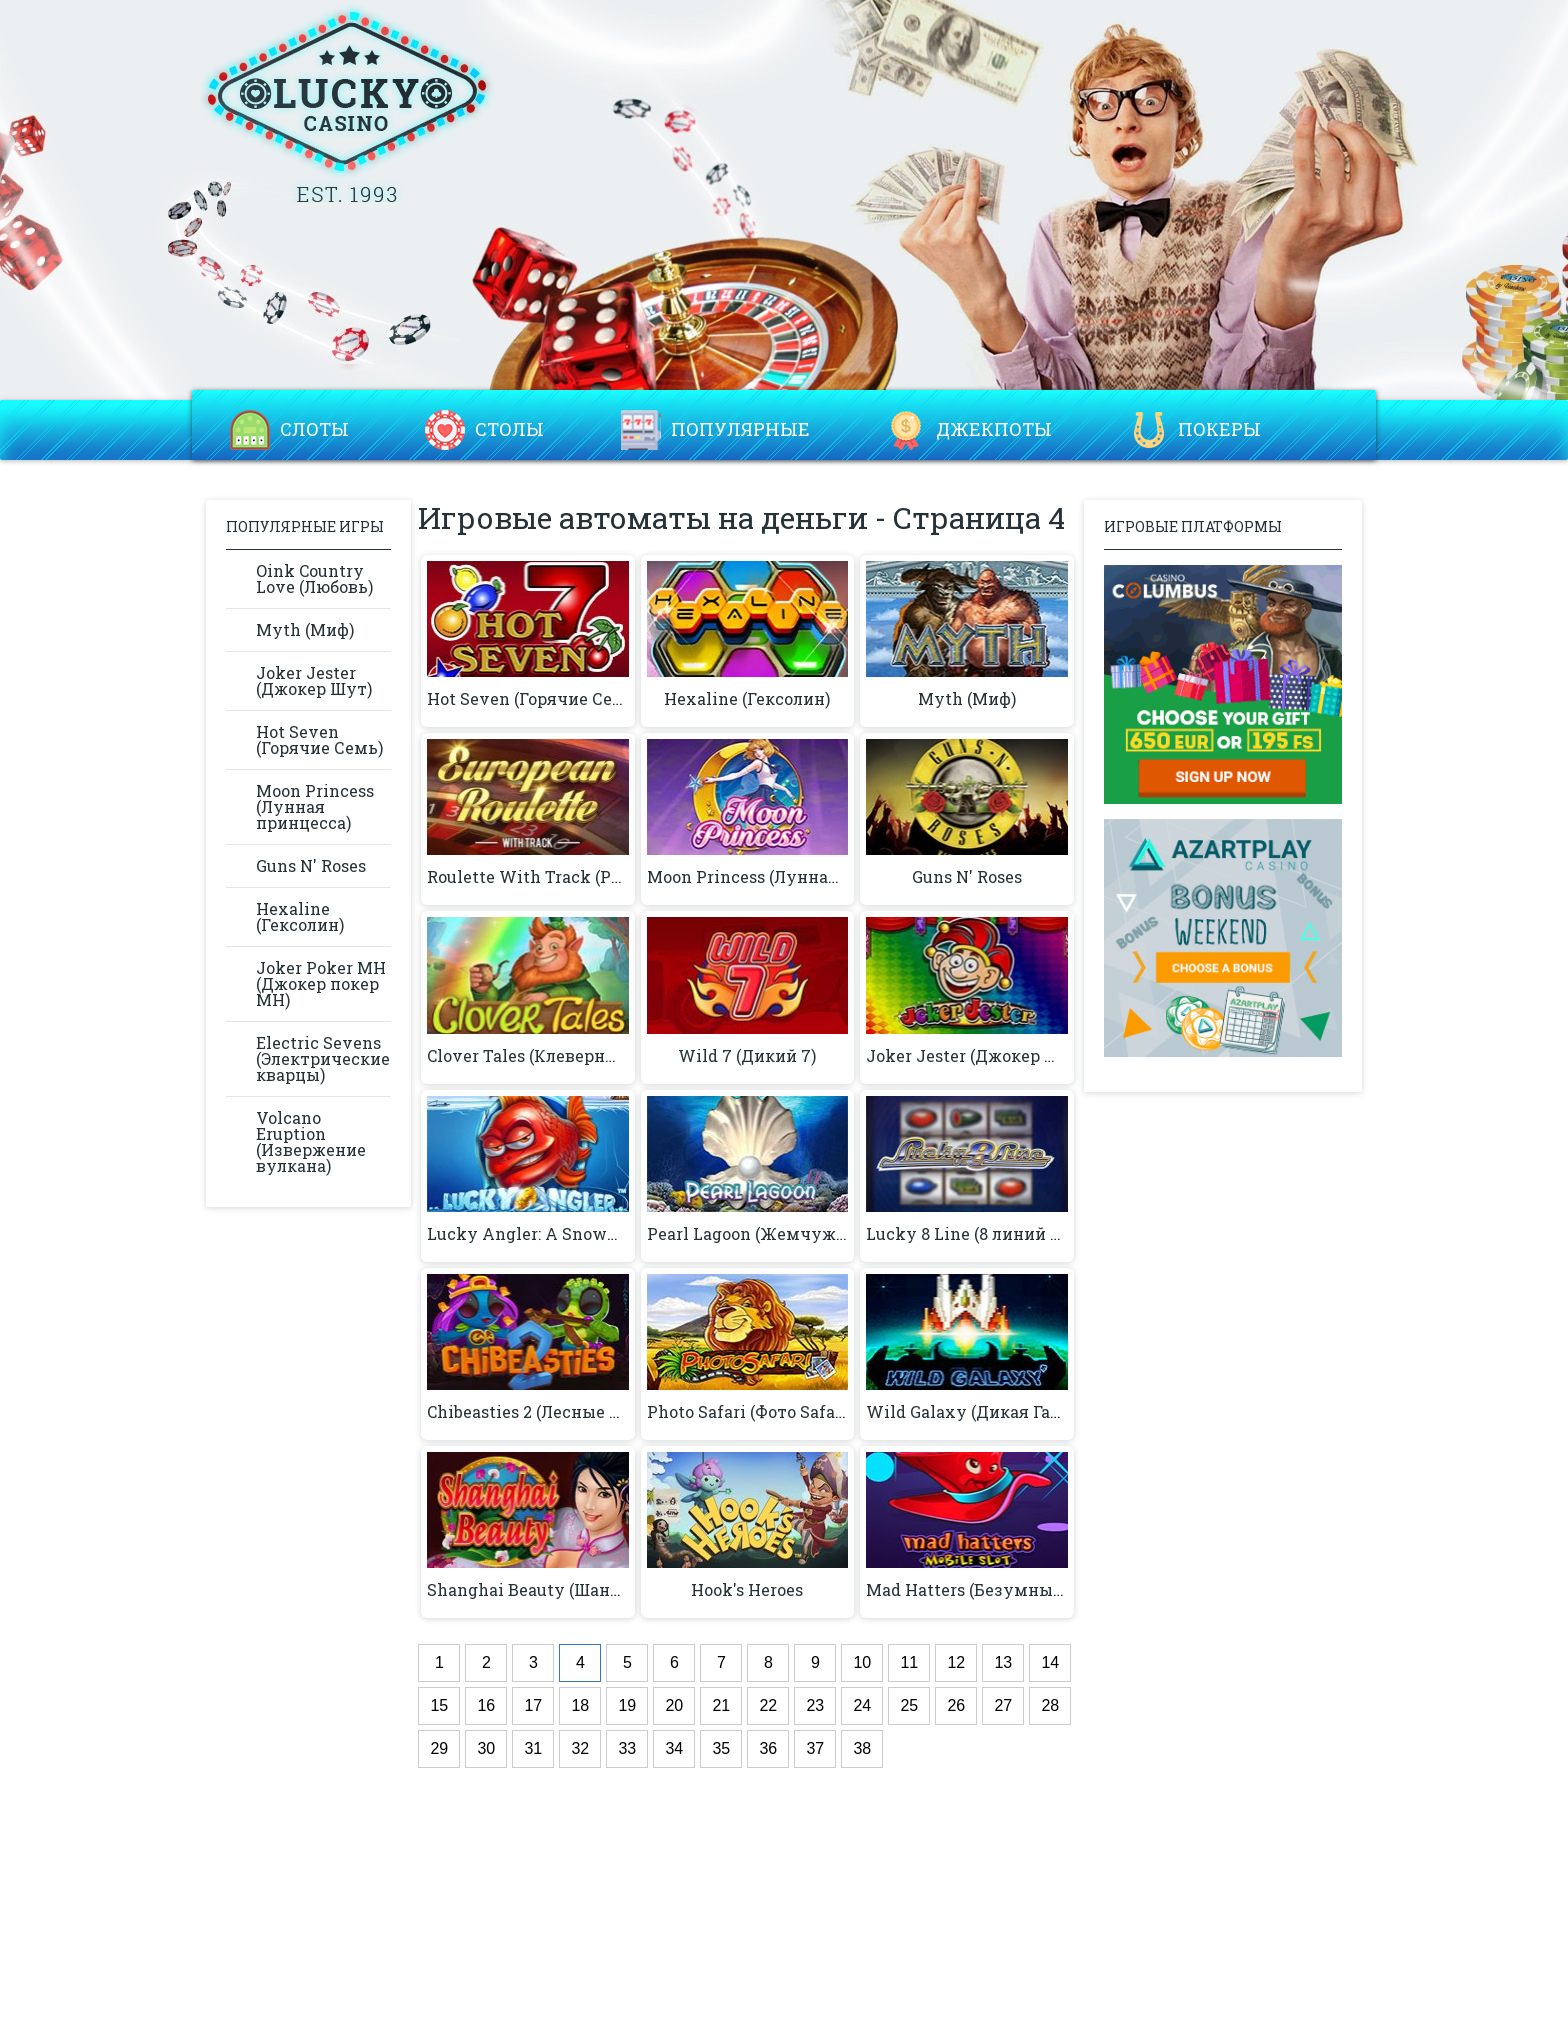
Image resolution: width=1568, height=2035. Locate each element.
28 (1050, 1705)
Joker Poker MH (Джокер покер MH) (321, 983)
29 (439, 1748)
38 (862, 1748)
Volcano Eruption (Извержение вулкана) (311, 1141)
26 (956, 1705)
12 (956, 1662)
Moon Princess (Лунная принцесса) (315, 806)
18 (580, 1705)
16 (486, 1705)
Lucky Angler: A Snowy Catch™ (527, 1234)
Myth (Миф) (305, 629)
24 (862, 1705)
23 (815, 1705)
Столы (509, 430)
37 (815, 1748)
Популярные (740, 430)
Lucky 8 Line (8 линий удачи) (966, 1234)
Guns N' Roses (311, 865)
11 (909, 1662)
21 (721, 1705)
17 (533, 1705)
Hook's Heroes (747, 1590)
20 (674, 1705)
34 (674, 1748)
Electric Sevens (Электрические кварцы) (323, 1058)
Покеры (1219, 430)
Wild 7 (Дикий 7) (747, 1056)
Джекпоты (994, 430)
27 (1003, 1705)
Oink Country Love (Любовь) (314, 578)
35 (721, 1748)
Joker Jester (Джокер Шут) (314, 680)
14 (1050, 1662)
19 (627, 1705)
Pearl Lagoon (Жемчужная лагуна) (747, 1234)
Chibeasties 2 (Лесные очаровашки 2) (527, 1412)
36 (768, 1748)
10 (862, 1662)
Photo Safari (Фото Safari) (747, 1412)
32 (580, 1748)
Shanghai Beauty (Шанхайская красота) (527, 1590)
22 (768, 1705)
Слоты (314, 430)
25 (909, 1705)
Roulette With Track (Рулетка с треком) (527, 877)
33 (627, 1748)
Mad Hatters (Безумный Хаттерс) (966, 1590)
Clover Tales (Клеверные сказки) (527, 1056)
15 (439, 1705)
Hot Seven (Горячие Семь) (319, 739)
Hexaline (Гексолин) (300, 916)
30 (486, 1748)
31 (533, 1748)
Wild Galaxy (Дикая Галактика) (966, 1412)
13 (1003, 1662)
